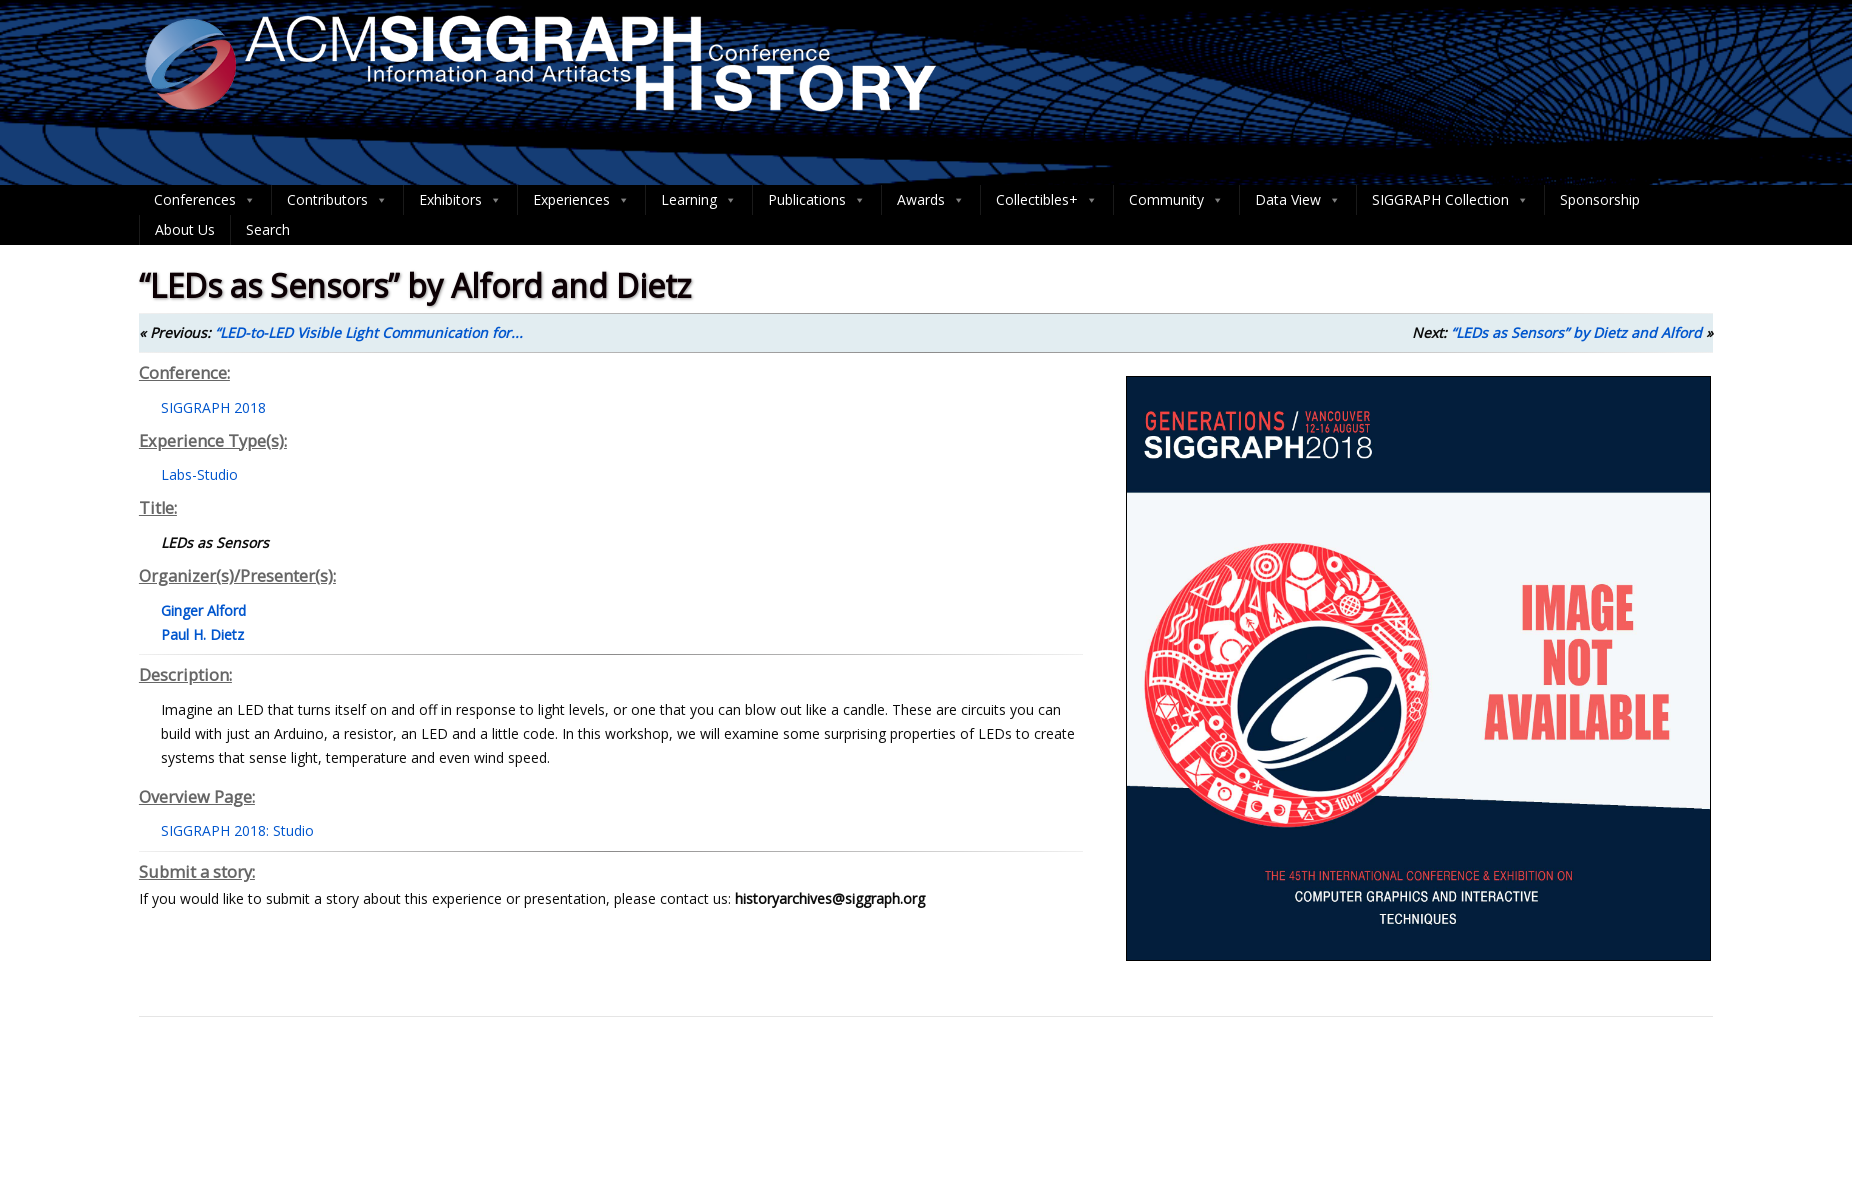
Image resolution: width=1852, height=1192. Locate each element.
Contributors (337, 200)
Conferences (205, 200)
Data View (1298, 200)
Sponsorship (1600, 199)
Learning (699, 200)
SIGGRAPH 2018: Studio (237, 830)
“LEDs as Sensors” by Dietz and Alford (1576, 332)
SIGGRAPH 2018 (213, 407)
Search (268, 229)
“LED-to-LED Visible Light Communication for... (369, 332)
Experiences (581, 200)
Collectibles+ (1047, 200)
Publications (817, 200)
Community (1176, 200)
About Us (185, 229)
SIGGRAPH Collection (1450, 200)
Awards (931, 200)
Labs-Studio (199, 474)
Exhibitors (460, 200)
